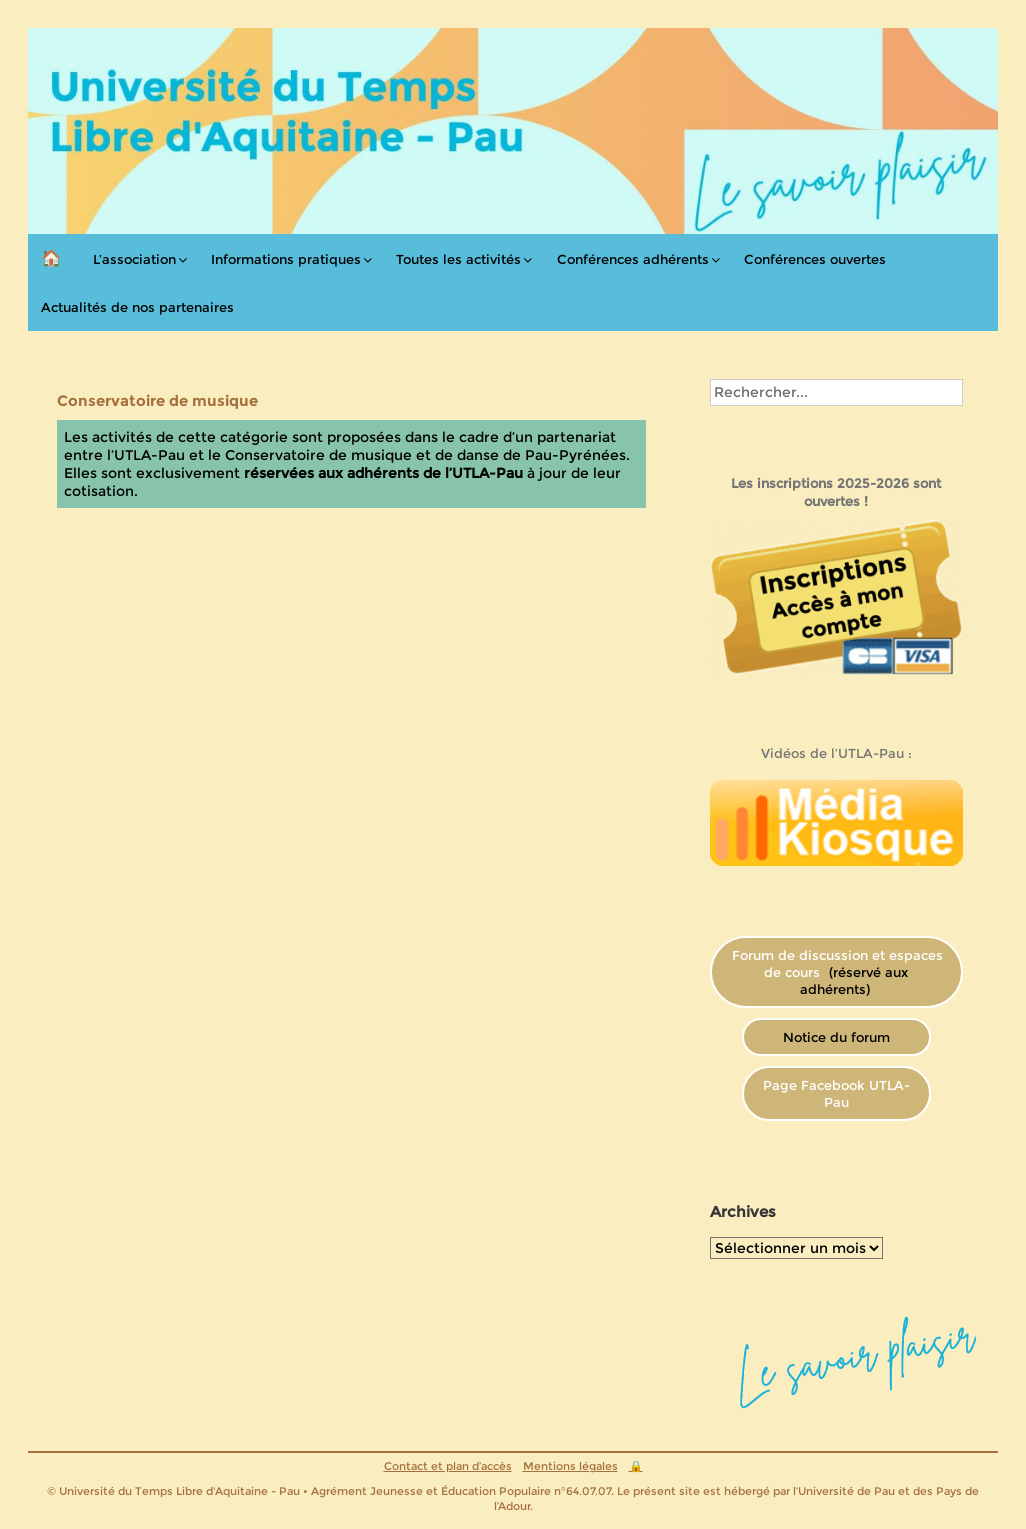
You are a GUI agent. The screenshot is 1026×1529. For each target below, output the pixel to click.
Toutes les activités (458, 259)
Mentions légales (570, 1466)
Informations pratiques (286, 259)
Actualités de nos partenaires (137, 307)
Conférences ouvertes (815, 259)
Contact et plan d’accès (448, 1466)
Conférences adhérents (633, 259)
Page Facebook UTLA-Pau (836, 1093)
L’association (134, 259)
